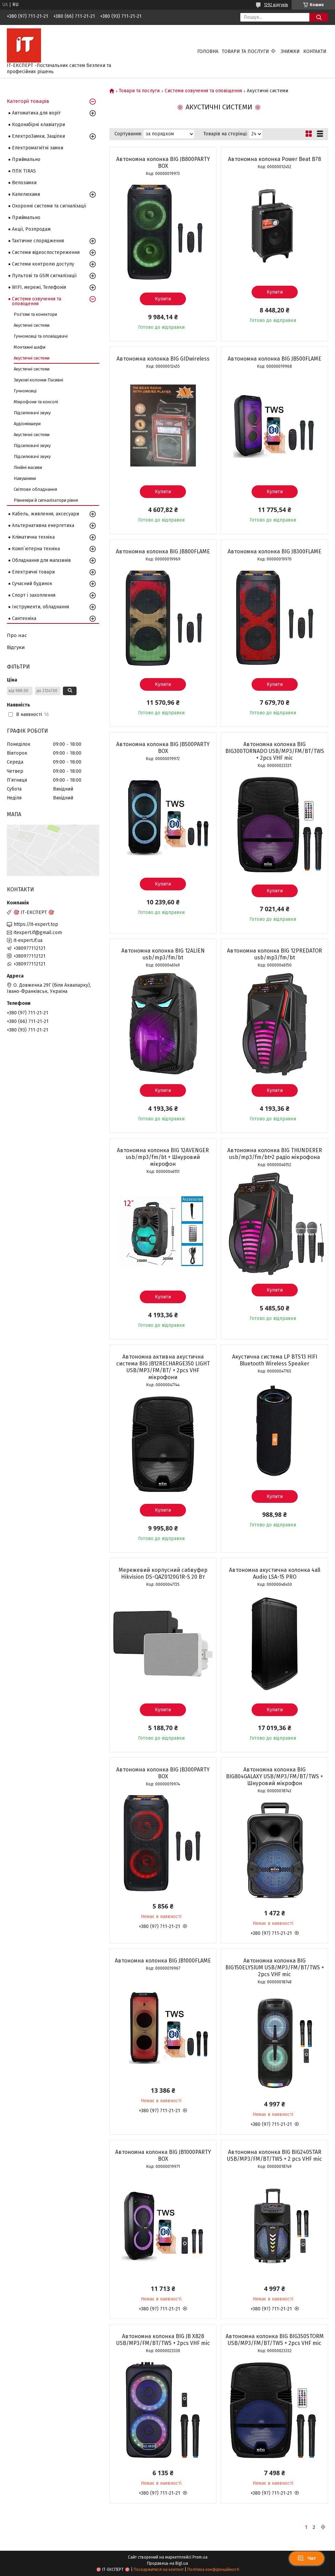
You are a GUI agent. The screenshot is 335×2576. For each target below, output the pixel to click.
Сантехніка (24, 618)
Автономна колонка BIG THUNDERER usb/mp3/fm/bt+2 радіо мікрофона (274, 1153)
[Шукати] (318, 17)
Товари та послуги (245, 51)
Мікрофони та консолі (36, 401)
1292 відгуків (276, 4)
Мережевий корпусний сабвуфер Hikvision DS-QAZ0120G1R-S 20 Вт (163, 1573)
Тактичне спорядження (38, 241)
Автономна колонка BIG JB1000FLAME (163, 1960)
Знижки (290, 51)
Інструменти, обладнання (40, 607)
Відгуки (16, 647)
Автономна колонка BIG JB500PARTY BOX (163, 747)
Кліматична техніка (33, 537)
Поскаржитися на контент (159, 2569)
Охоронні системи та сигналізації (49, 206)
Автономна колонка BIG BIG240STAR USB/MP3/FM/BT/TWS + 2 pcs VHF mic (274, 2155)
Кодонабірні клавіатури (38, 124)
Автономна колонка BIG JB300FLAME (274, 551)
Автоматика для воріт (36, 113)
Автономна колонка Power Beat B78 (274, 159)
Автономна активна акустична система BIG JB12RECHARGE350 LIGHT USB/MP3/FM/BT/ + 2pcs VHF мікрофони (163, 1366)
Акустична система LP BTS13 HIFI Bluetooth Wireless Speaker (274, 1360)
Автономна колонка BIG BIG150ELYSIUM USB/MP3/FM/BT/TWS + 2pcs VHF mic (274, 1967)
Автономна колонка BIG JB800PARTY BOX (163, 162)
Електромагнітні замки (37, 148)
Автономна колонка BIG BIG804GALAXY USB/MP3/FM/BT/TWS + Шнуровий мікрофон (274, 1776)
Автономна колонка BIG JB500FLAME (274, 358)
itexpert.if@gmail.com (38, 932)
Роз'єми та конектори (35, 314)
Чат (306, 2558)
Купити (163, 299)
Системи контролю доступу (43, 264)
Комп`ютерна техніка (36, 549)
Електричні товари (33, 572)
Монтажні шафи (29, 347)
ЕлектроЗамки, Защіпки (38, 136)
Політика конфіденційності (213, 2569)
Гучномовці (25, 390)
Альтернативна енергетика (43, 525)
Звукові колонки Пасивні (38, 379)
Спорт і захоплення (33, 595)
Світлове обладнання (35, 489)
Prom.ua (199, 2557)
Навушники (25, 478)
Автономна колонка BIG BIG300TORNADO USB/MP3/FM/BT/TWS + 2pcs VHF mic (274, 751)
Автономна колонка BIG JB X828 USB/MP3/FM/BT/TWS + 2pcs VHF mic (163, 2339)
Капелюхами (26, 194)
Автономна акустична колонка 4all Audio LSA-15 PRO (274, 1573)
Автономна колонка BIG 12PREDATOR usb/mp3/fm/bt (274, 954)
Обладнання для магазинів (41, 560)
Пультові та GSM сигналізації (44, 276)
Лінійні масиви (28, 467)
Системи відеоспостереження (46, 252)
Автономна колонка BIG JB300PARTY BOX (163, 1773)
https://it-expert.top (36, 924)
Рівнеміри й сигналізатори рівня (46, 500)
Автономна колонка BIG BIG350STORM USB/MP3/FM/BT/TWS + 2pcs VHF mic (275, 2339)
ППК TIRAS (24, 171)
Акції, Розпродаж (31, 229)
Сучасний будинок (32, 583)
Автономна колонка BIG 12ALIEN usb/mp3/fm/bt (163, 954)
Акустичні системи (32, 325)
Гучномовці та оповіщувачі (41, 336)
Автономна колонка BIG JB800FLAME (163, 551)
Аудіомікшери (27, 423)
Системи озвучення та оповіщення (203, 91)
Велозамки (24, 183)
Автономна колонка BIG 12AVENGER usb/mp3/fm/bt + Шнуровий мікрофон (163, 1157)
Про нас (17, 635)
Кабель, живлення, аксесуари (45, 514)
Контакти (314, 51)
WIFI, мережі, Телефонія (39, 287)
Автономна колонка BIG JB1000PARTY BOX (163, 2155)
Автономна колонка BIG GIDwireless (163, 358)
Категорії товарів (28, 101)
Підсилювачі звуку (32, 412)
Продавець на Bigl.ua (167, 2563)
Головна (207, 51)
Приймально (26, 159)
